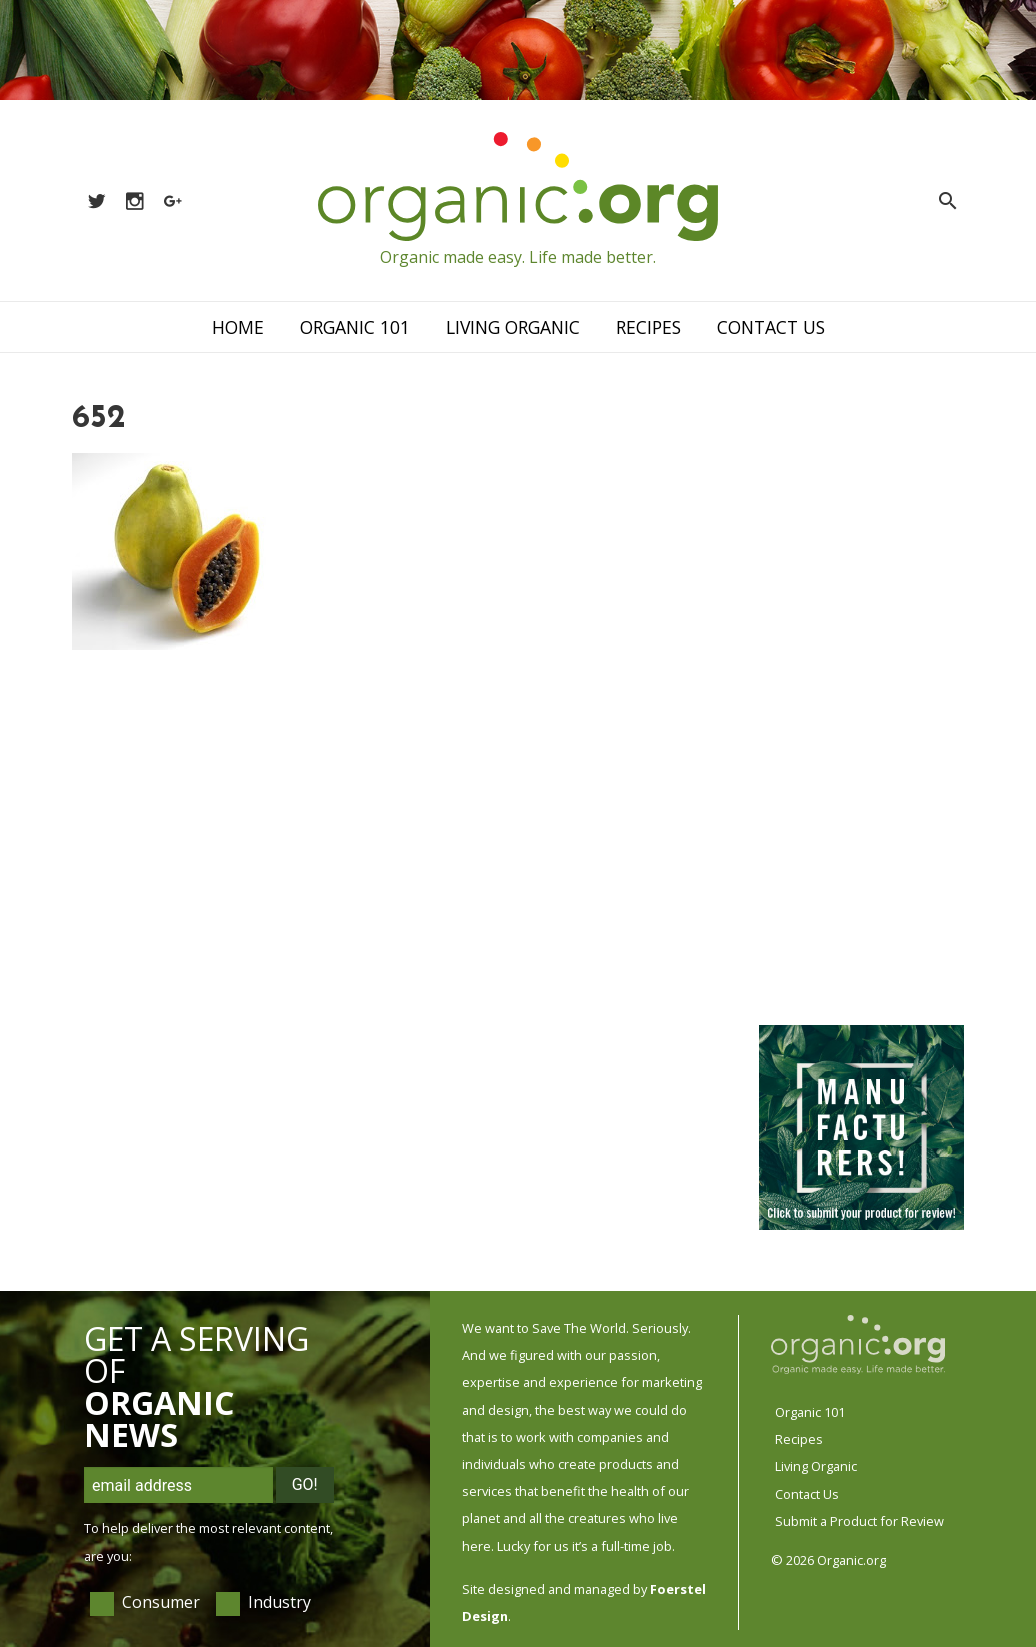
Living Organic (513, 327)
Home (238, 327)
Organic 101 (355, 327)
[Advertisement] (860, 701)
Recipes (648, 327)
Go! (305, 1484)
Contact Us (771, 327)
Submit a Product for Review (859, 1521)
